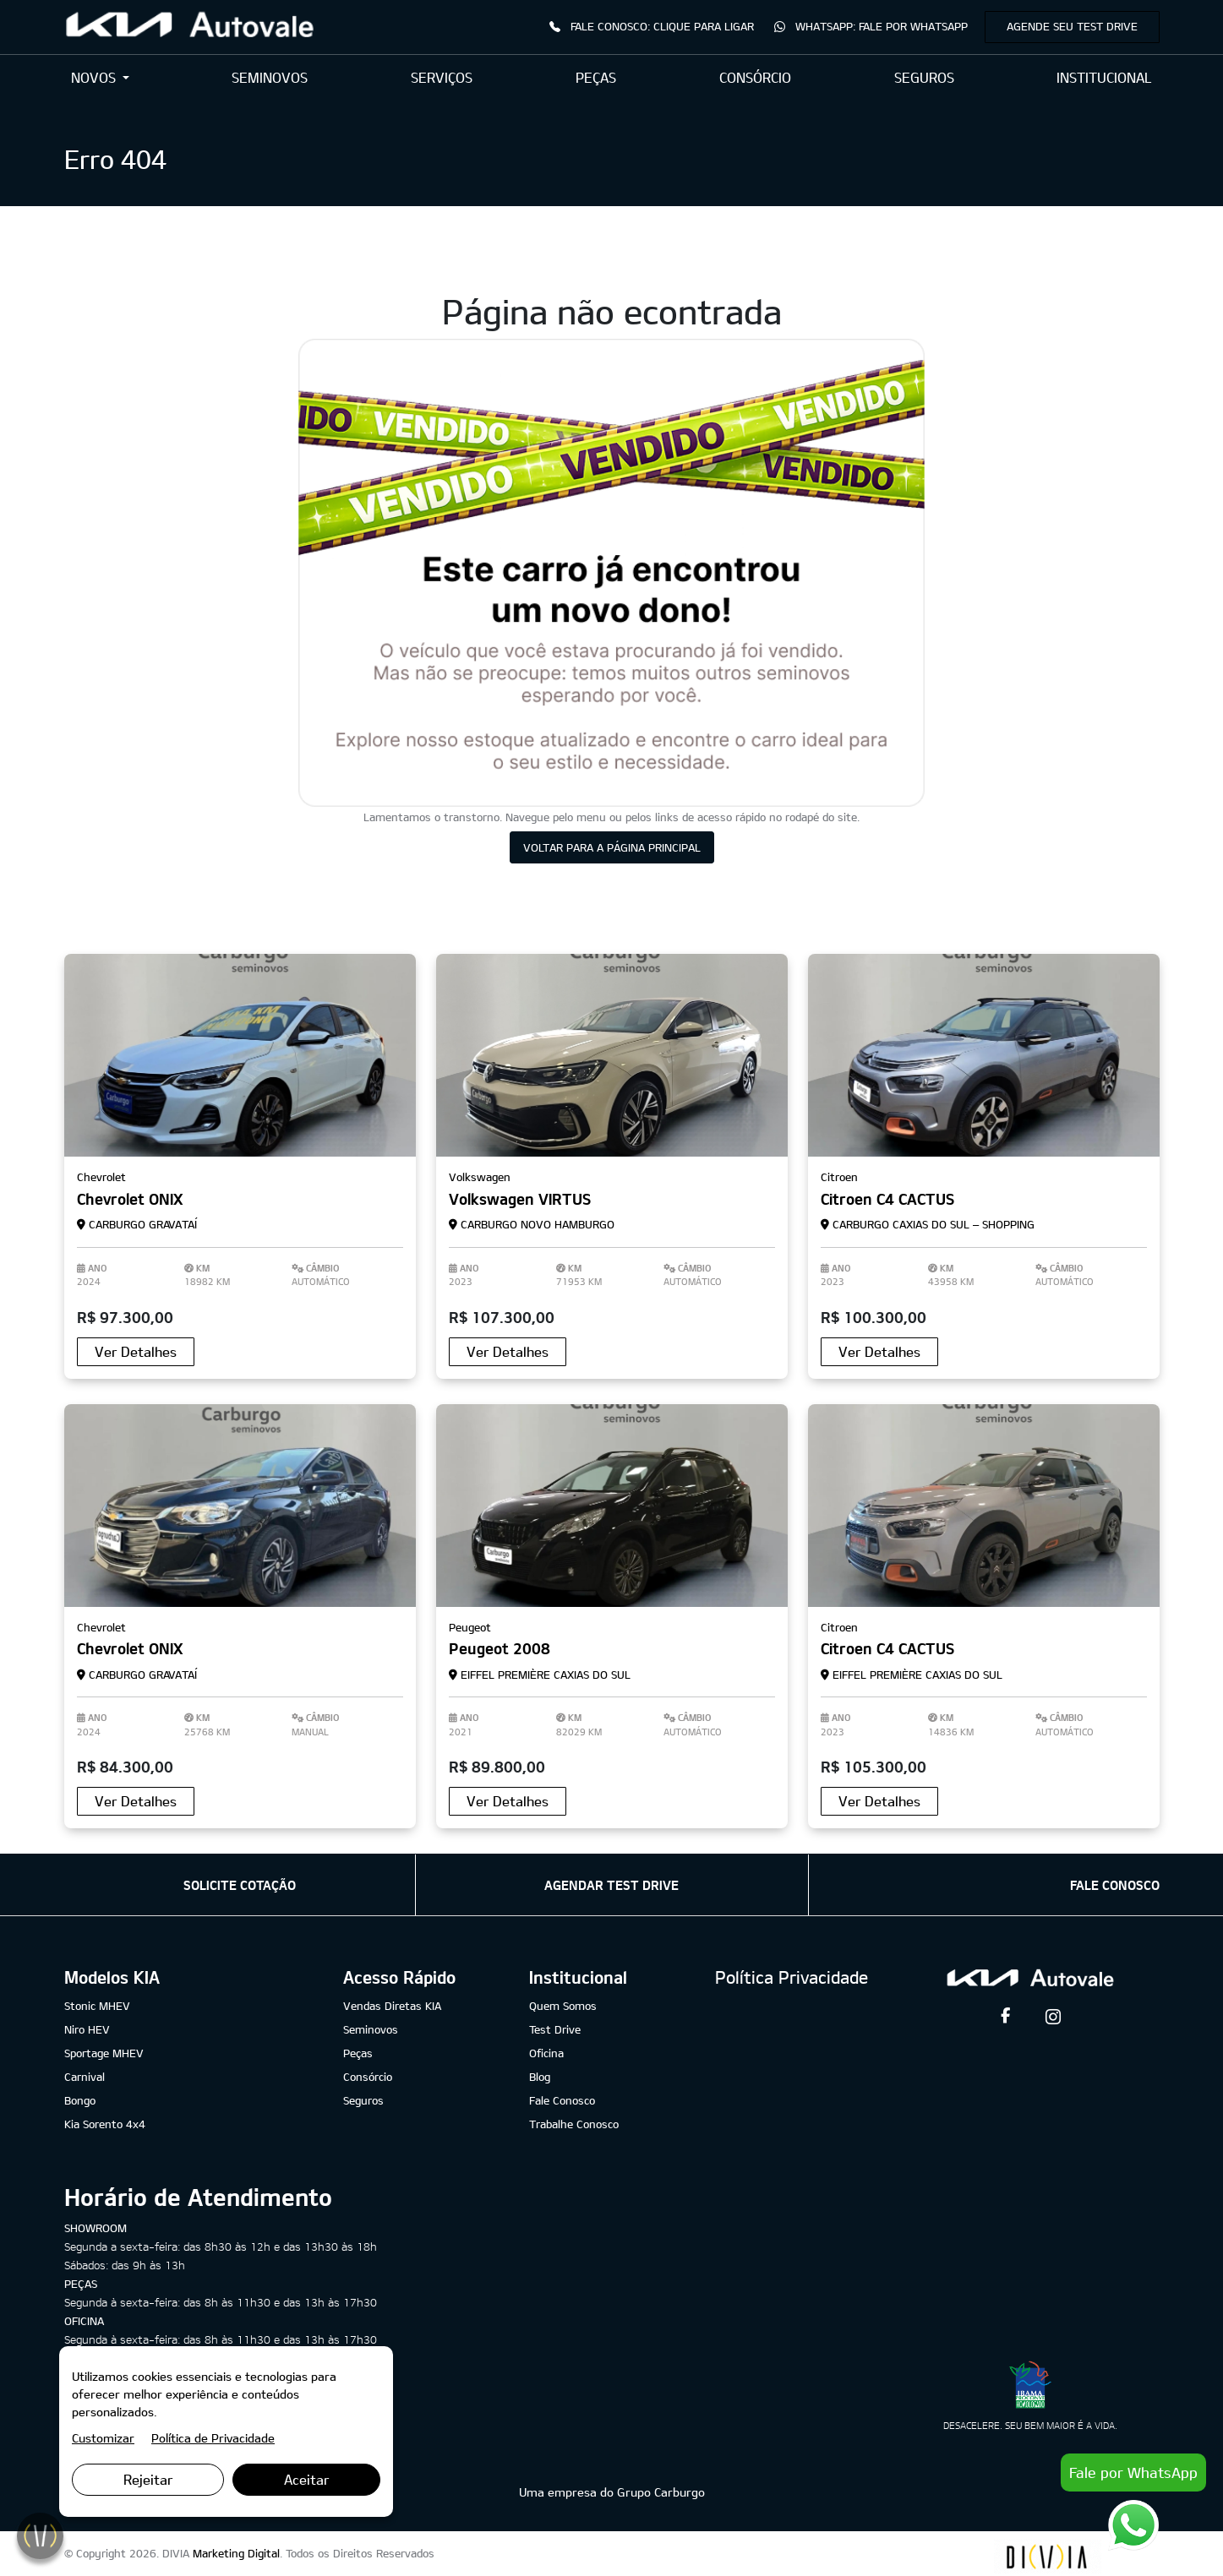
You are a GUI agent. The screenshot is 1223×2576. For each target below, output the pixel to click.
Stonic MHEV (97, 2005)
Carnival (84, 2076)
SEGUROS (924, 77)
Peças (358, 2053)
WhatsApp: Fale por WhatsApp (871, 26)
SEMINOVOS (270, 77)
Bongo (80, 2100)
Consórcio (367, 2076)
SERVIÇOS (441, 77)
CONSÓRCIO (755, 77)
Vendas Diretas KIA (392, 2005)
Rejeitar (148, 2479)
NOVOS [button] (95, 77)
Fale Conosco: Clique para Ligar (651, 26)
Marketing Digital (236, 2553)
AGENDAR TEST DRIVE (611, 1885)
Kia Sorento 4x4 (104, 2124)
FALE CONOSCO (1115, 1885)
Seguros (363, 2100)
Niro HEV (87, 2029)
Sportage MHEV (104, 2053)
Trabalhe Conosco (574, 2124)
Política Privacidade (791, 1977)
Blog (539, 2076)
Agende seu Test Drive (1072, 26)
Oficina (546, 2053)
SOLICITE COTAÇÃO (239, 1885)
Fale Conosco (562, 2100)
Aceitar (307, 2479)
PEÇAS (596, 77)
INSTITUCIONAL (1104, 77)
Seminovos (370, 2029)
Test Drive (555, 2029)
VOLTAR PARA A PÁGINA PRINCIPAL (612, 847)
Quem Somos (563, 2005)
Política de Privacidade (213, 2438)
